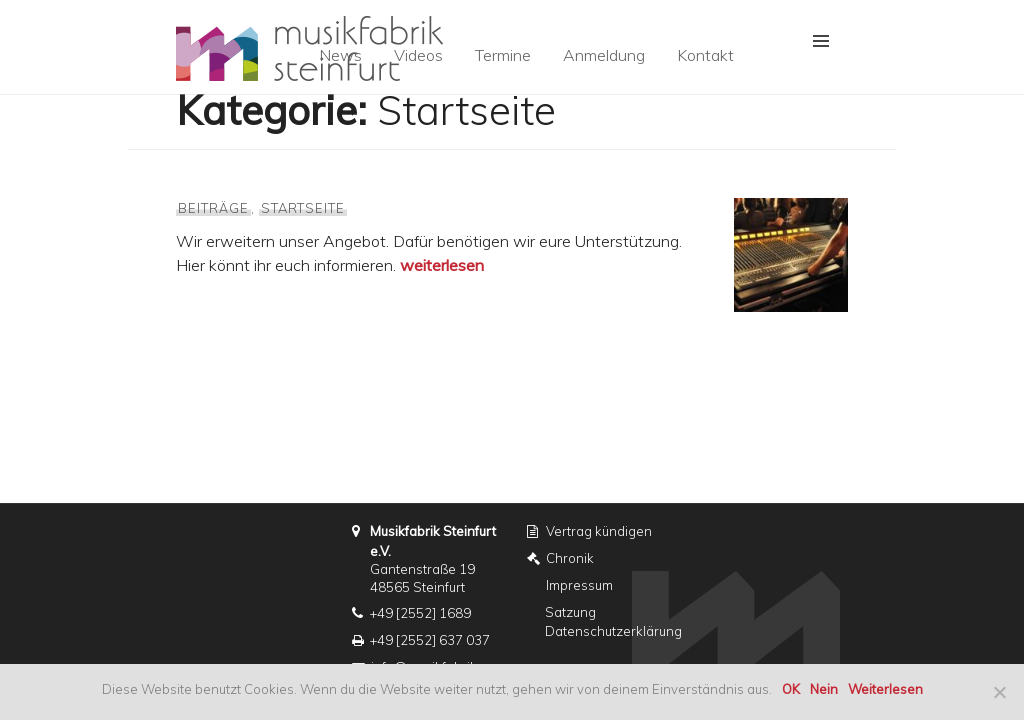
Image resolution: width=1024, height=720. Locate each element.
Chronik (570, 558)
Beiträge (213, 208)
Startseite (303, 208)
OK (791, 689)
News (340, 55)
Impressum (579, 585)
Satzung (570, 612)
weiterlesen (442, 265)
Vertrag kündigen (599, 531)
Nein (824, 689)
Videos (418, 55)
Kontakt (705, 55)
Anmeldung (604, 55)
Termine (503, 55)
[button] (821, 41)
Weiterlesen (885, 689)
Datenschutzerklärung (613, 631)
